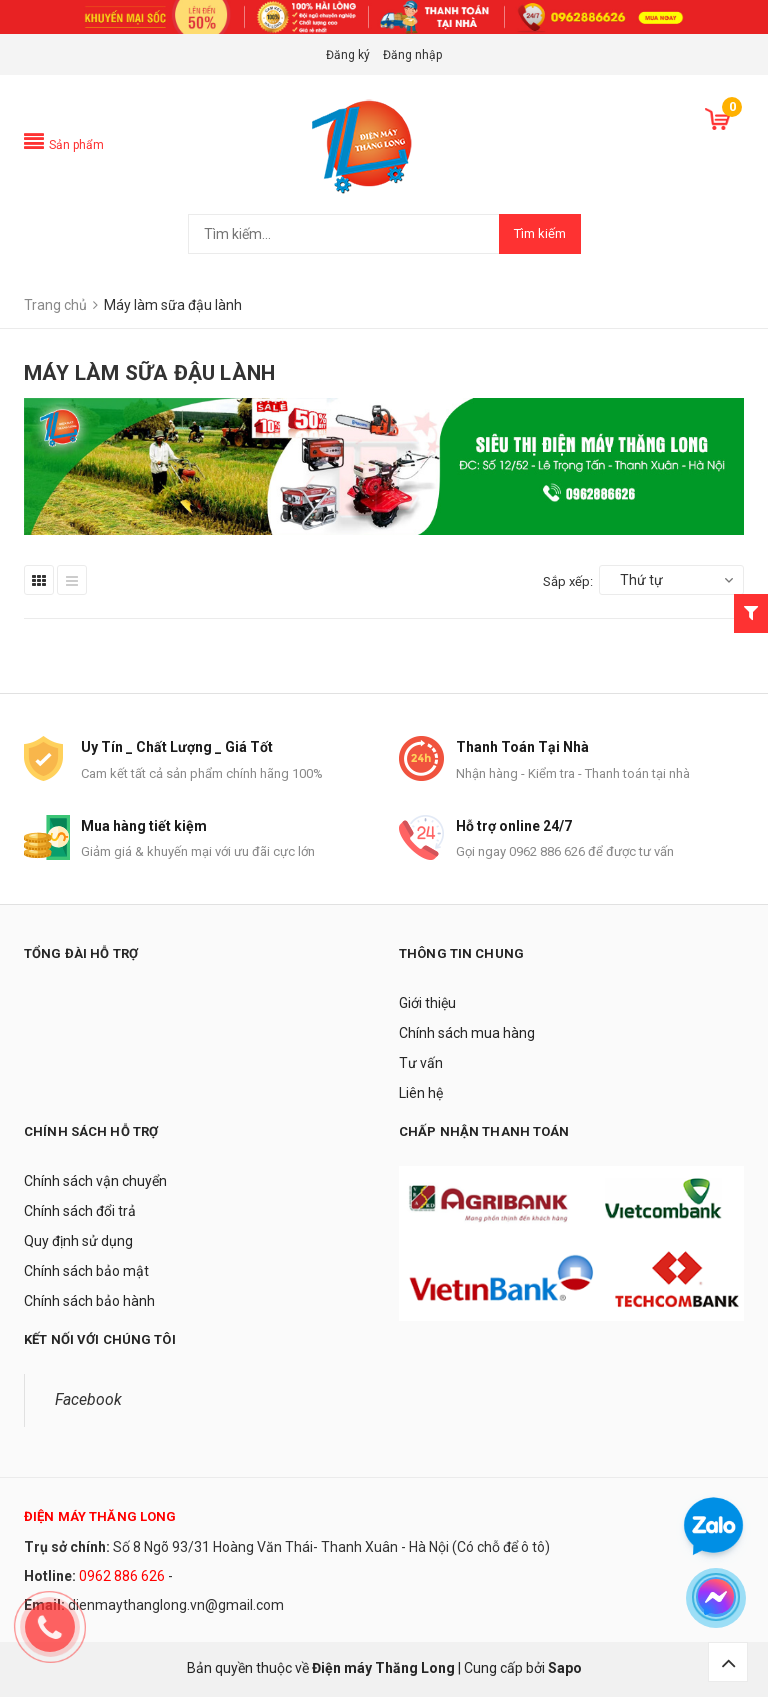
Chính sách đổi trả (80, 1211)
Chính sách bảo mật (86, 1271)
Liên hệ (421, 1093)
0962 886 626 (122, 1576)
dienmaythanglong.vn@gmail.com (176, 1605)
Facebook (88, 1399)
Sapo (565, 1668)
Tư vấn (421, 1063)
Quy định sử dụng (78, 1241)
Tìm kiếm (540, 233)
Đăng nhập (412, 55)
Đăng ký (348, 55)
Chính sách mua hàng (467, 1033)
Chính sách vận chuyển (95, 1181)
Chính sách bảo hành (89, 1301)
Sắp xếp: (568, 581)
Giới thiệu (427, 1003)
